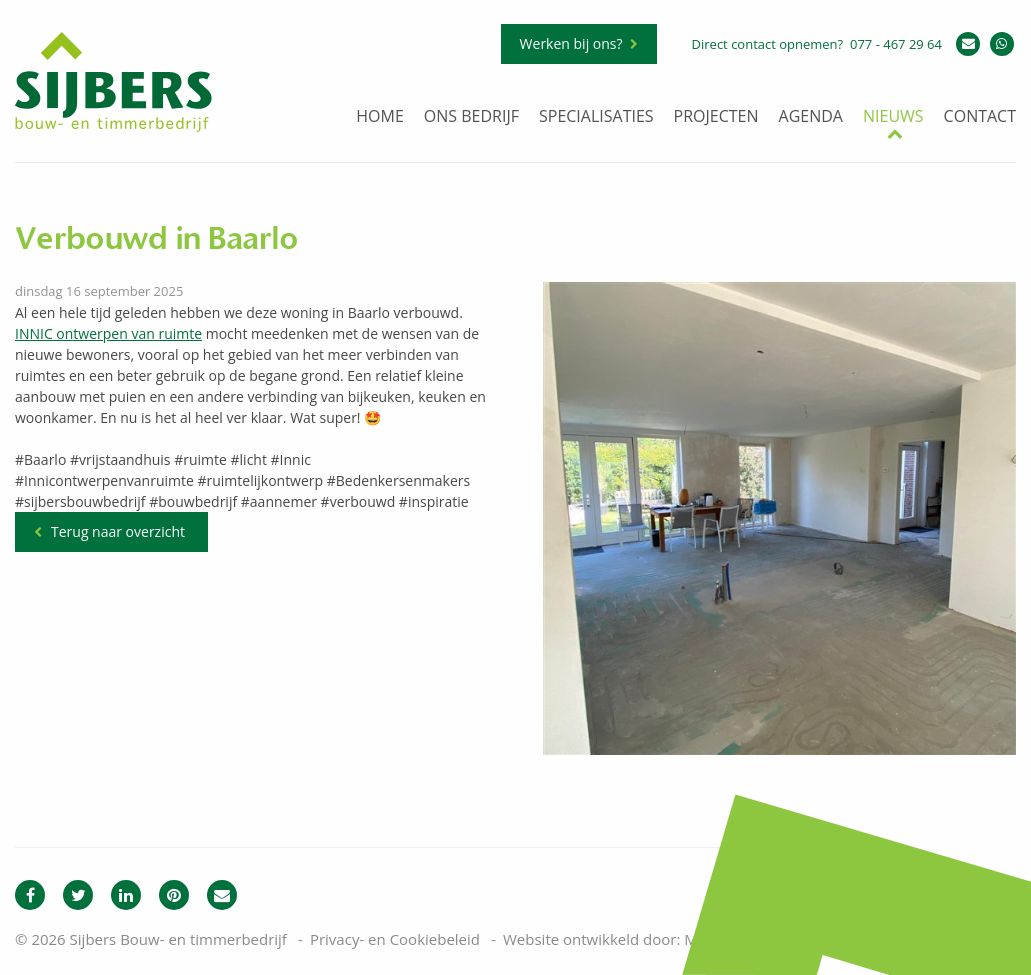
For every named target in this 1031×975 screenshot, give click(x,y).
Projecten (716, 117)
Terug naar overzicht (118, 531)
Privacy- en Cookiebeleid (395, 939)
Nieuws (893, 117)
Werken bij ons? (571, 43)
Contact (980, 117)
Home (380, 117)
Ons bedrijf (471, 117)
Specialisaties (596, 117)
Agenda (811, 117)
